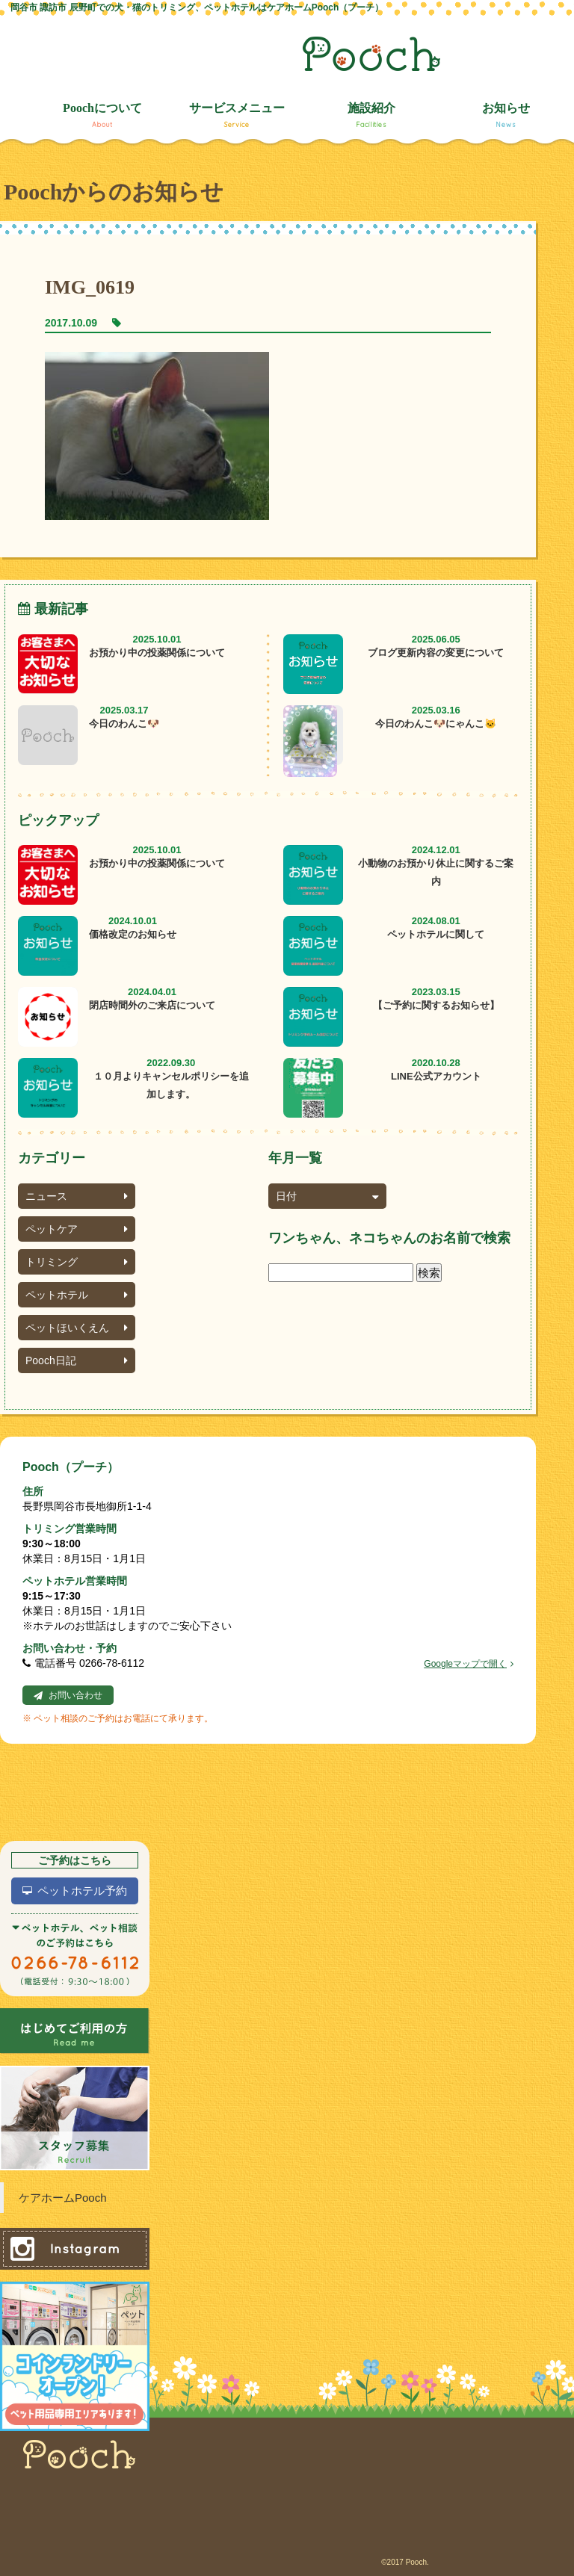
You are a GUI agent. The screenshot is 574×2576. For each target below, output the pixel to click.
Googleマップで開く (468, 1664)
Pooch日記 (76, 1360)
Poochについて (102, 115)
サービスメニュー (237, 115)
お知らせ (506, 115)
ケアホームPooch (63, 2197)
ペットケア (76, 1229)
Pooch (371, 54)
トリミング (76, 1262)
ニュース (76, 1196)
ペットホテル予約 (82, 1890)
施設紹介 (371, 115)
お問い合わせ (75, 1695)
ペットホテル (76, 1295)
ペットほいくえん (76, 1328)
